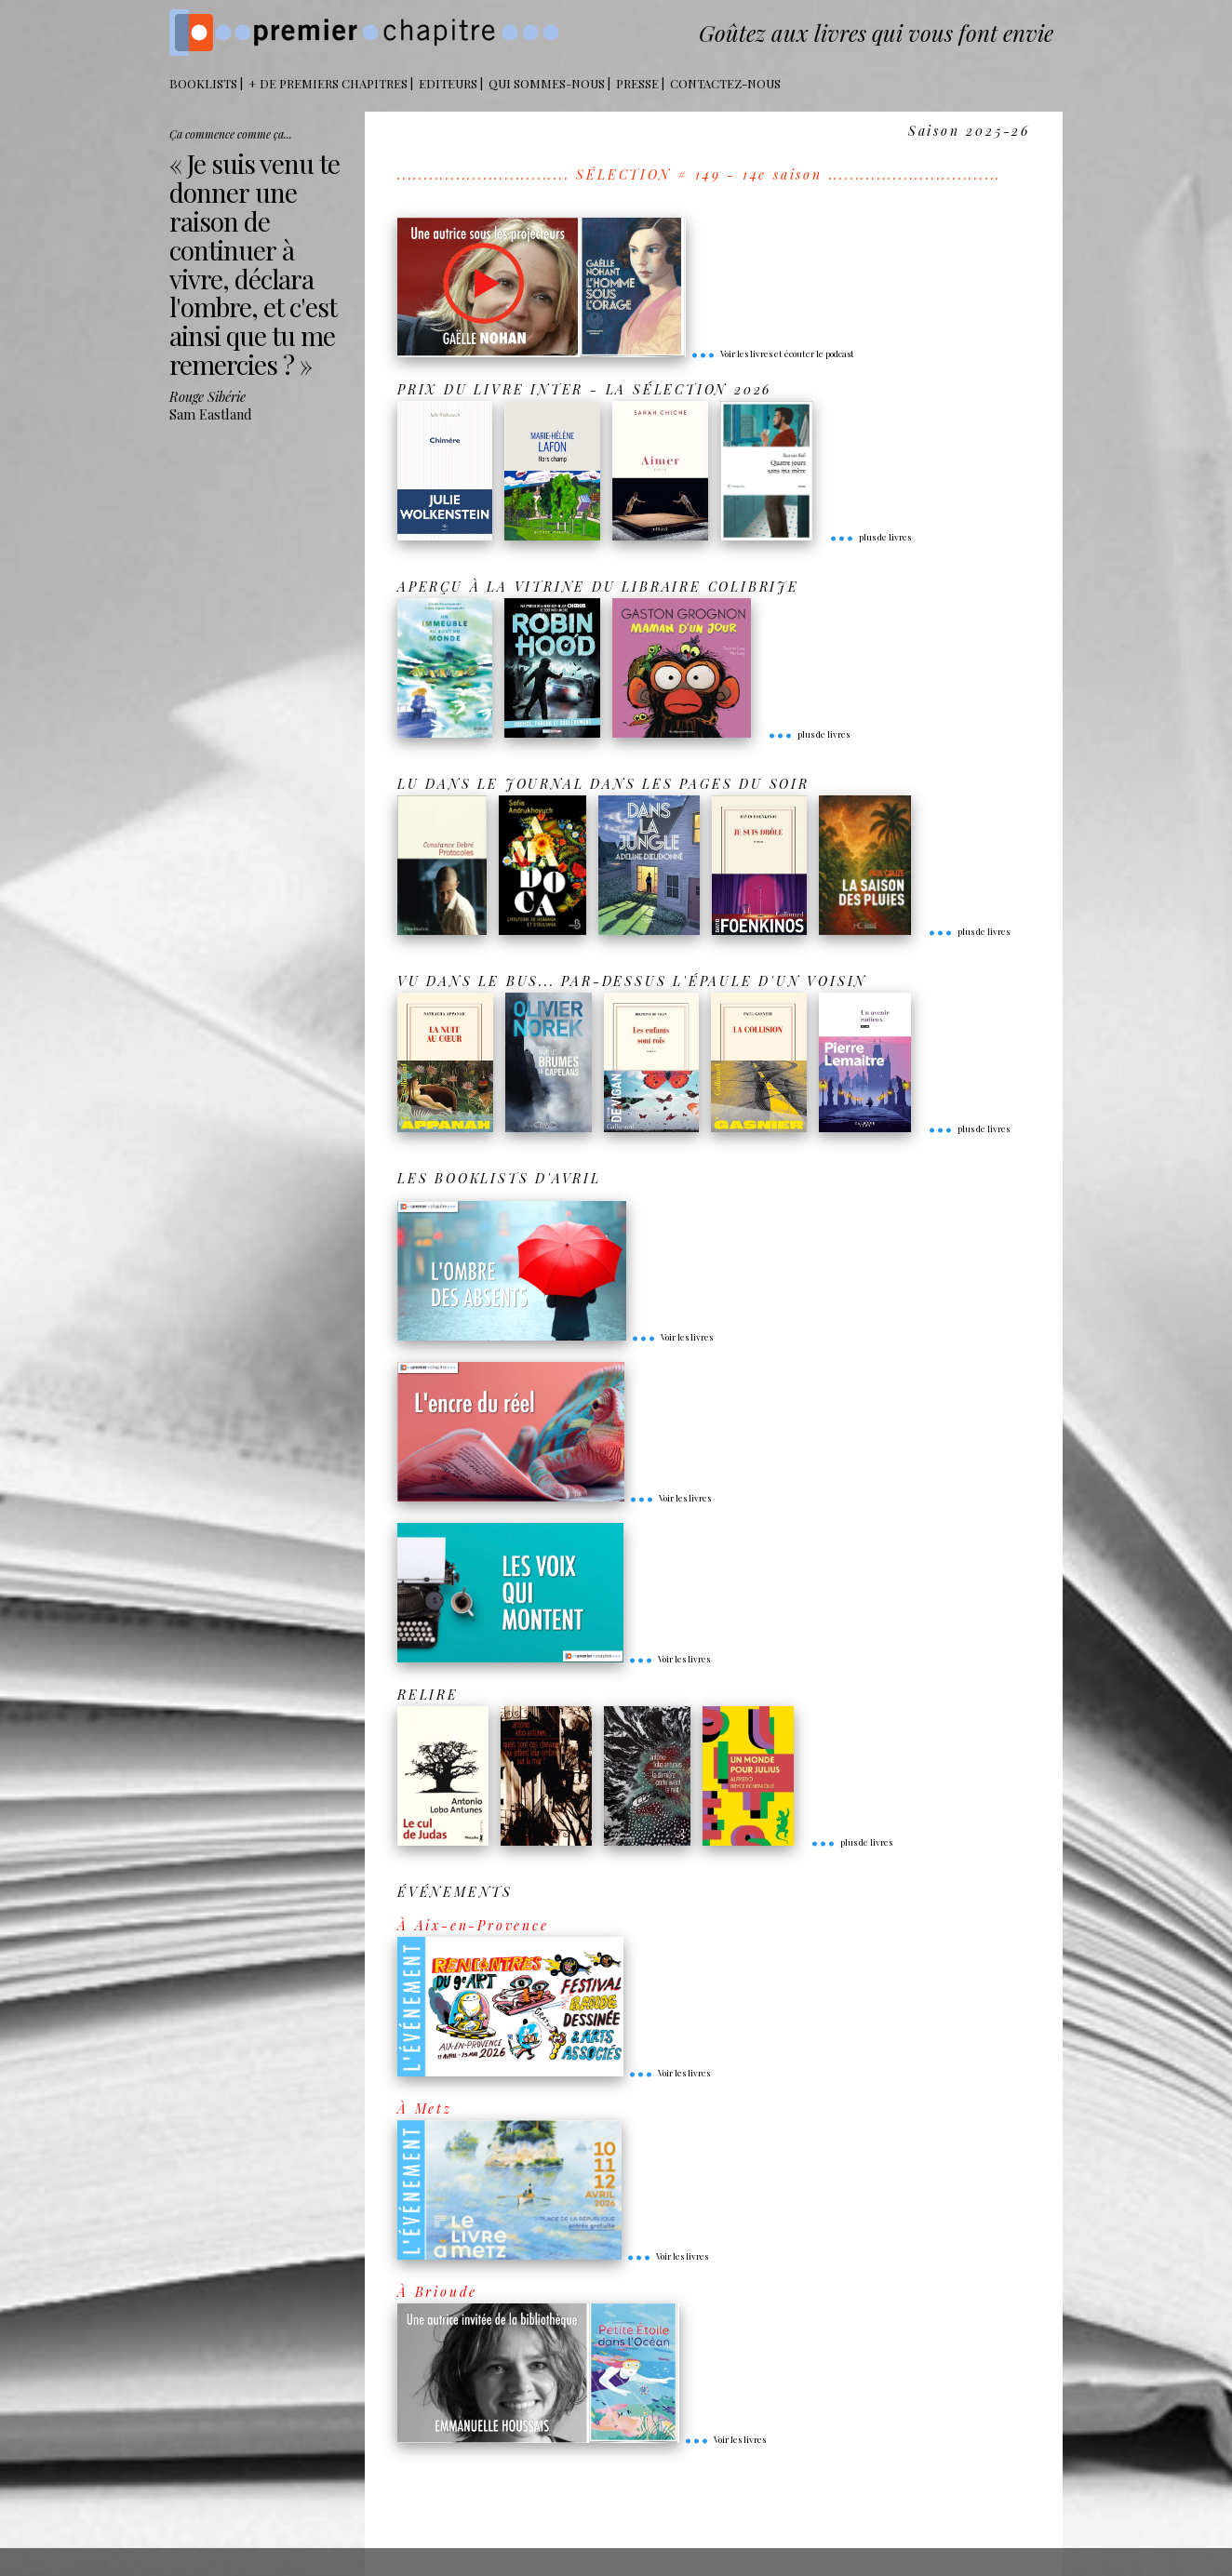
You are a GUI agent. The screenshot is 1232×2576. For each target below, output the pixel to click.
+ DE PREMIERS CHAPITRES (328, 83)
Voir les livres (672, 1336)
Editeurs (448, 83)
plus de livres (870, 536)
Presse (637, 83)
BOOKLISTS (203, 83)
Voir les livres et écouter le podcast (772, 353)
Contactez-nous (725, 83)
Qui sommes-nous (547, 83)
